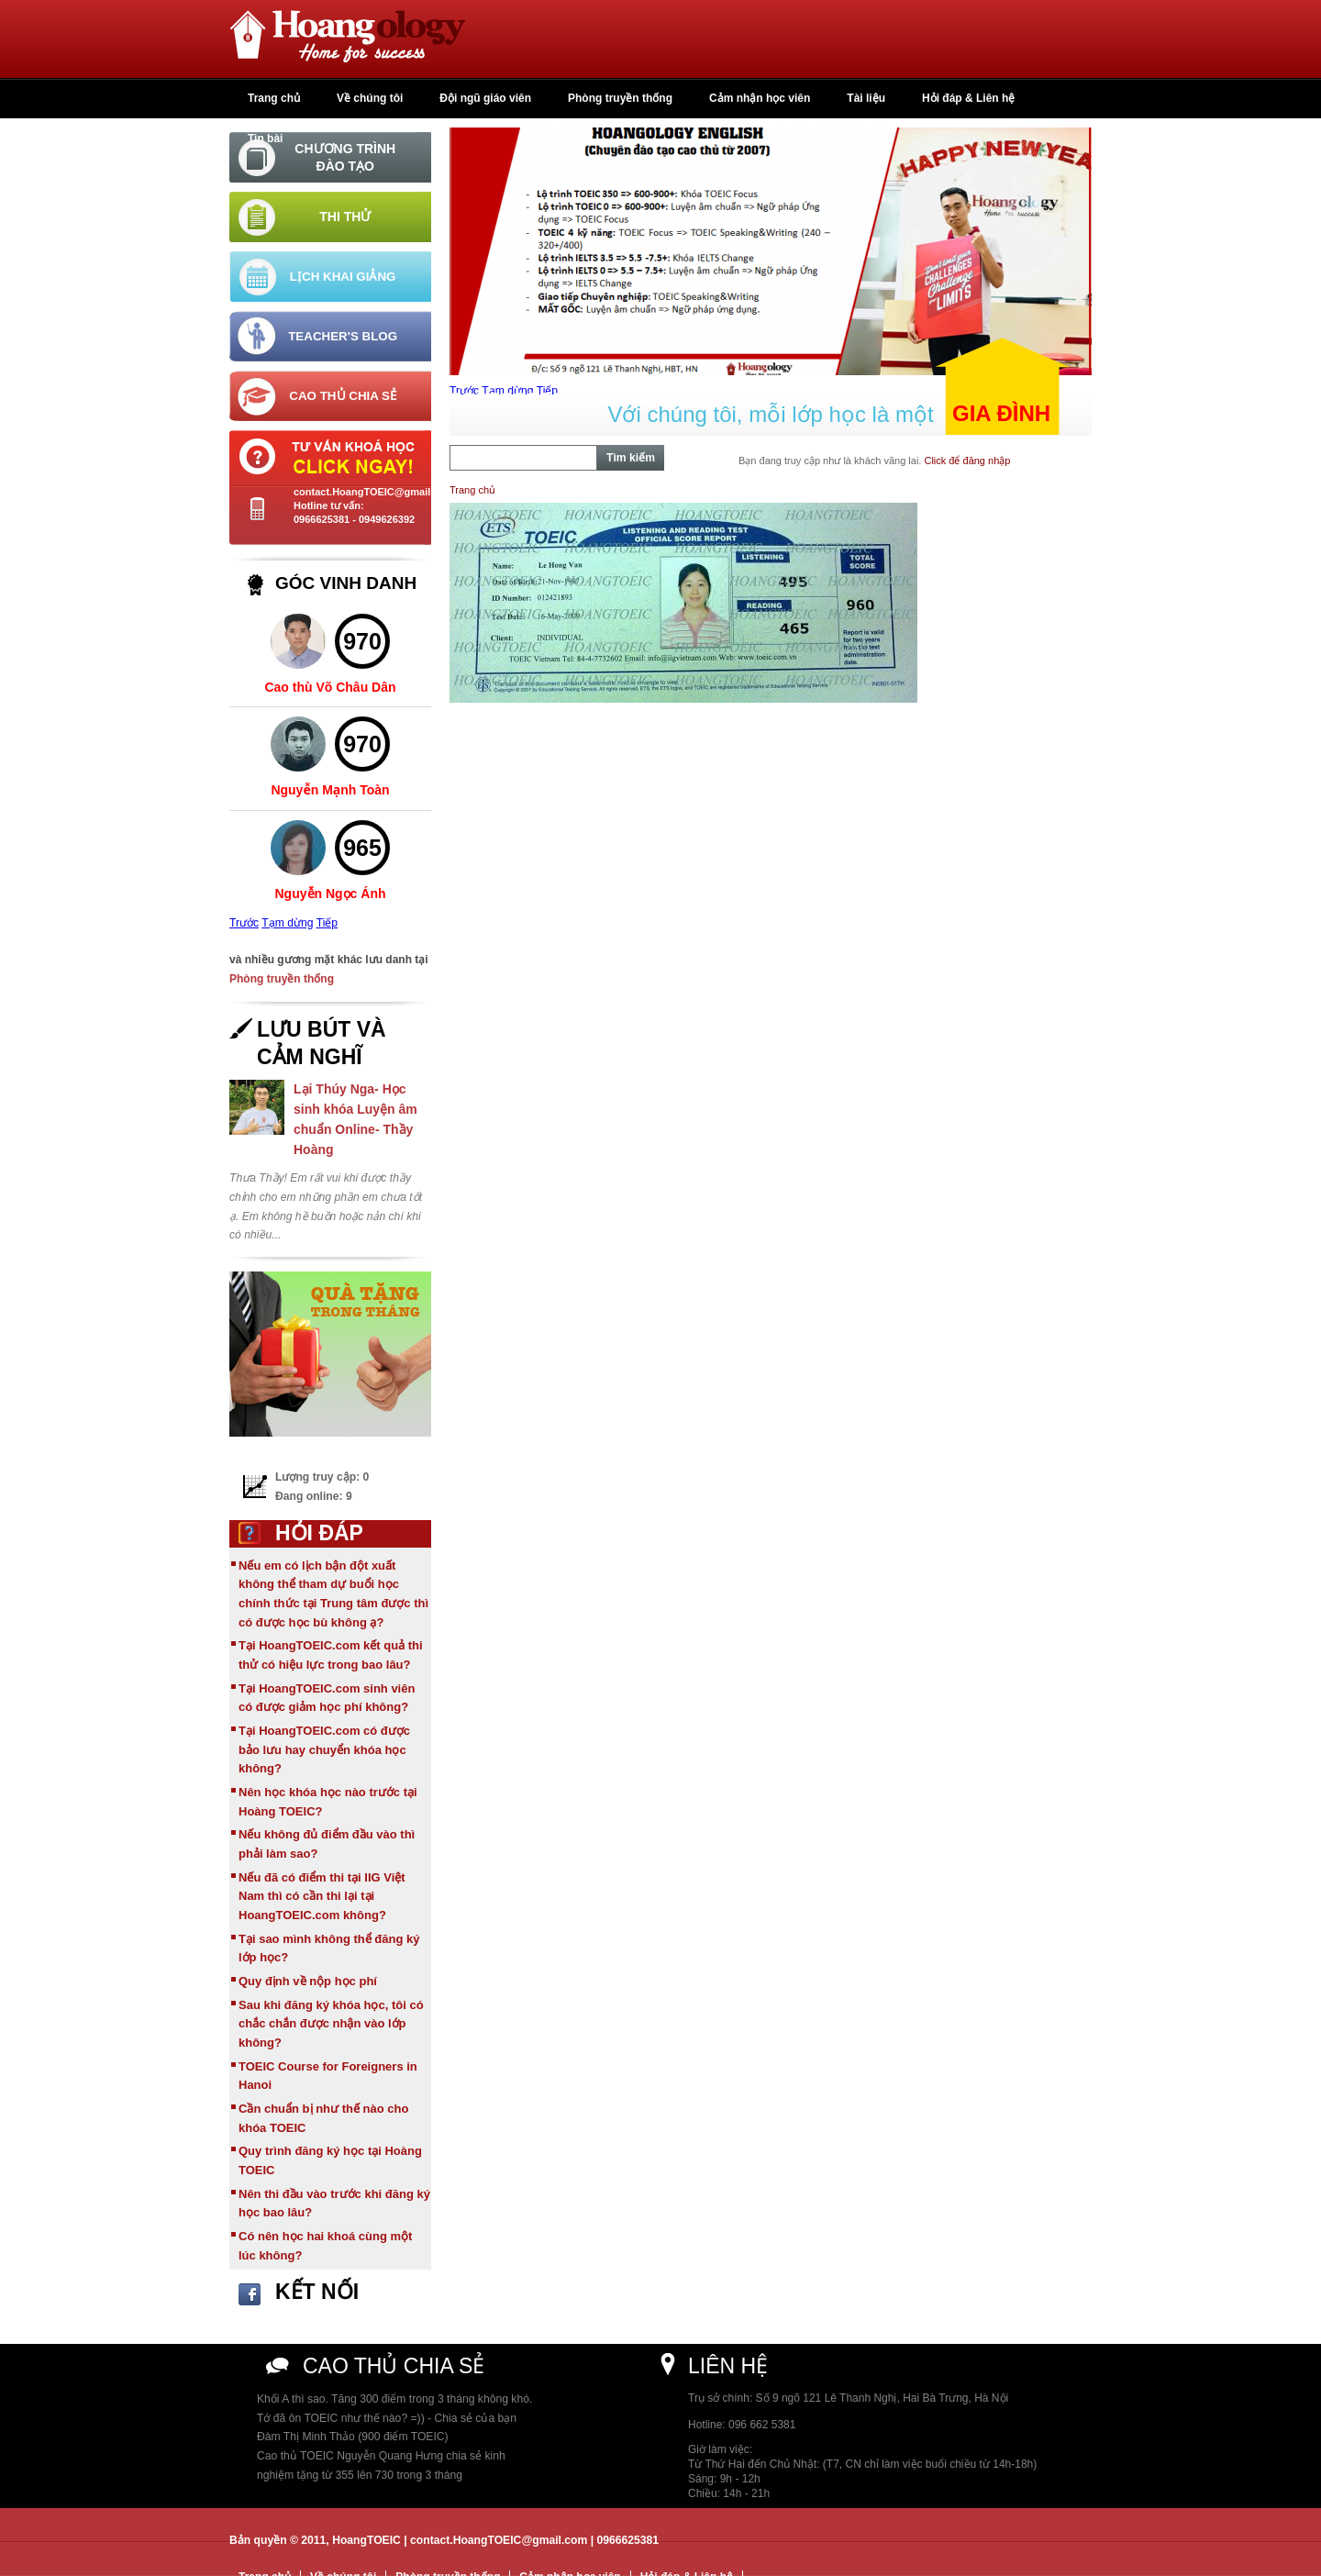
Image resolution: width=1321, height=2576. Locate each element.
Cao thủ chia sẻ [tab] (342, 396)
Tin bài (265, 138)
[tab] (330, 157)
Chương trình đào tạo (344, 156)
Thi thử (345, 216)
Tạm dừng (287, 922)
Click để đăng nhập (967, 460)
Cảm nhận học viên (759, 98)
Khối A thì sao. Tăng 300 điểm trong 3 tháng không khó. (394, 2399)
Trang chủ (274, 98)
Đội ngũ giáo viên (485, 98)
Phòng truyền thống (620, 98)
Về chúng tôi (370, 98)
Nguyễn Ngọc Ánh (330, 893)
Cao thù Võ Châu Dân (329, 687)
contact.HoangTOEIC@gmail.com (374, 491)
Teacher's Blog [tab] (342, 336)
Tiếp (327, 922)
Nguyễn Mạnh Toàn (330, 790)
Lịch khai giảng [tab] (343, 276)
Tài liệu (866, 98)
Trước (244, 922)
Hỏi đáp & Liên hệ (968, 98)
